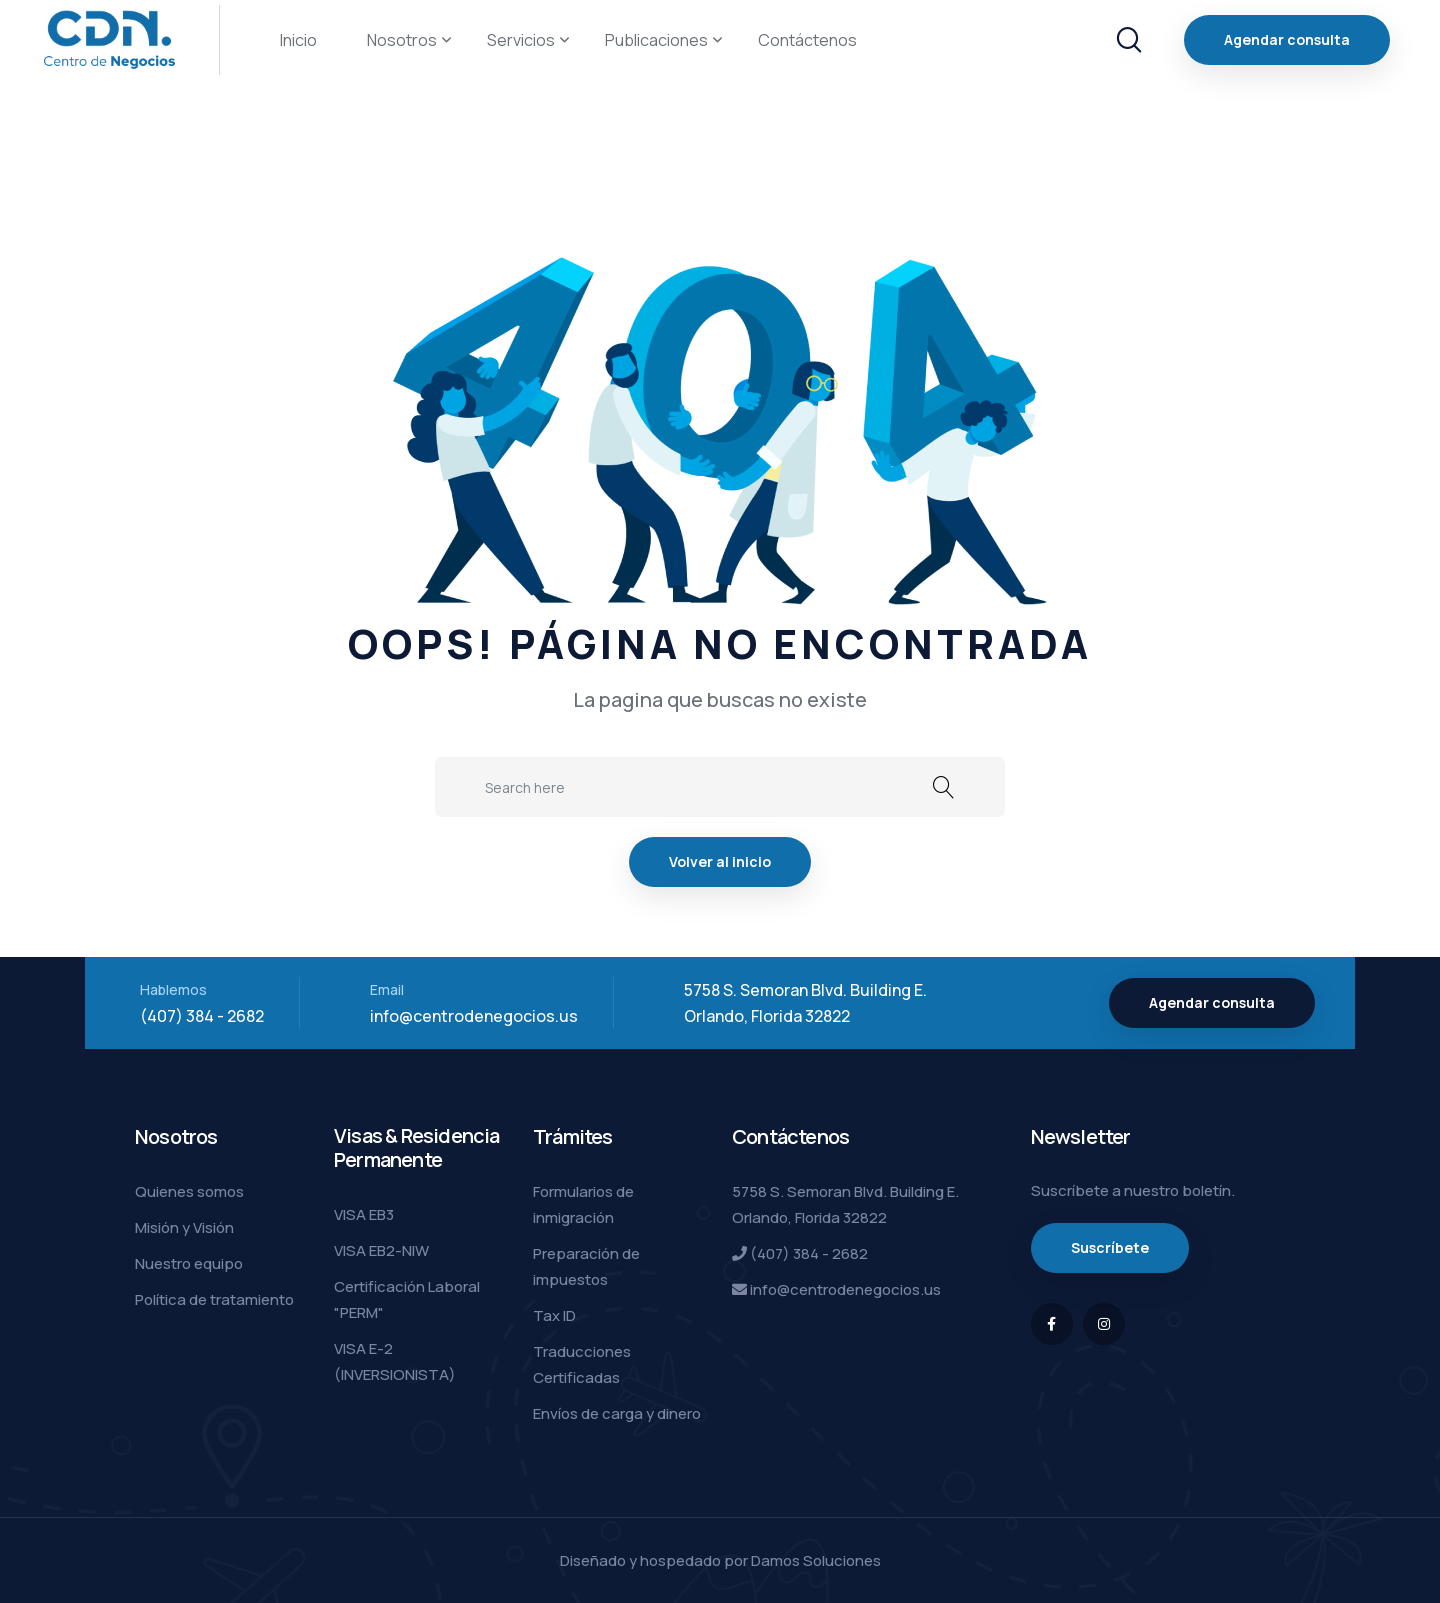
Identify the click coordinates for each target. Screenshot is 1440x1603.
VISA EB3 (364, 1214)
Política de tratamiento (214, 1299)
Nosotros (402, 40)
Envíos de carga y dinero (617, 1413)
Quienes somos (189, 1191)
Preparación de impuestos (586, 1266)
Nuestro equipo (189, 1263)
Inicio (298, 40)
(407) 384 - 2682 (202, 1016)
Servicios (521, 40)
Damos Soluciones (816, 1560)
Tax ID (554, 1315)
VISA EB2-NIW (381, 1250)
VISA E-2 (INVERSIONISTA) (395, 1361)
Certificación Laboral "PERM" (407, 1299)
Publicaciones (656, 40)
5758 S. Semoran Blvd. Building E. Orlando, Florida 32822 (845, 1204)
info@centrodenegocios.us (474, 1016)
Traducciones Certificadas (582, 1364)
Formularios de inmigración (583, 1204)
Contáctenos (807, 40)
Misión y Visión (184, 1227)
